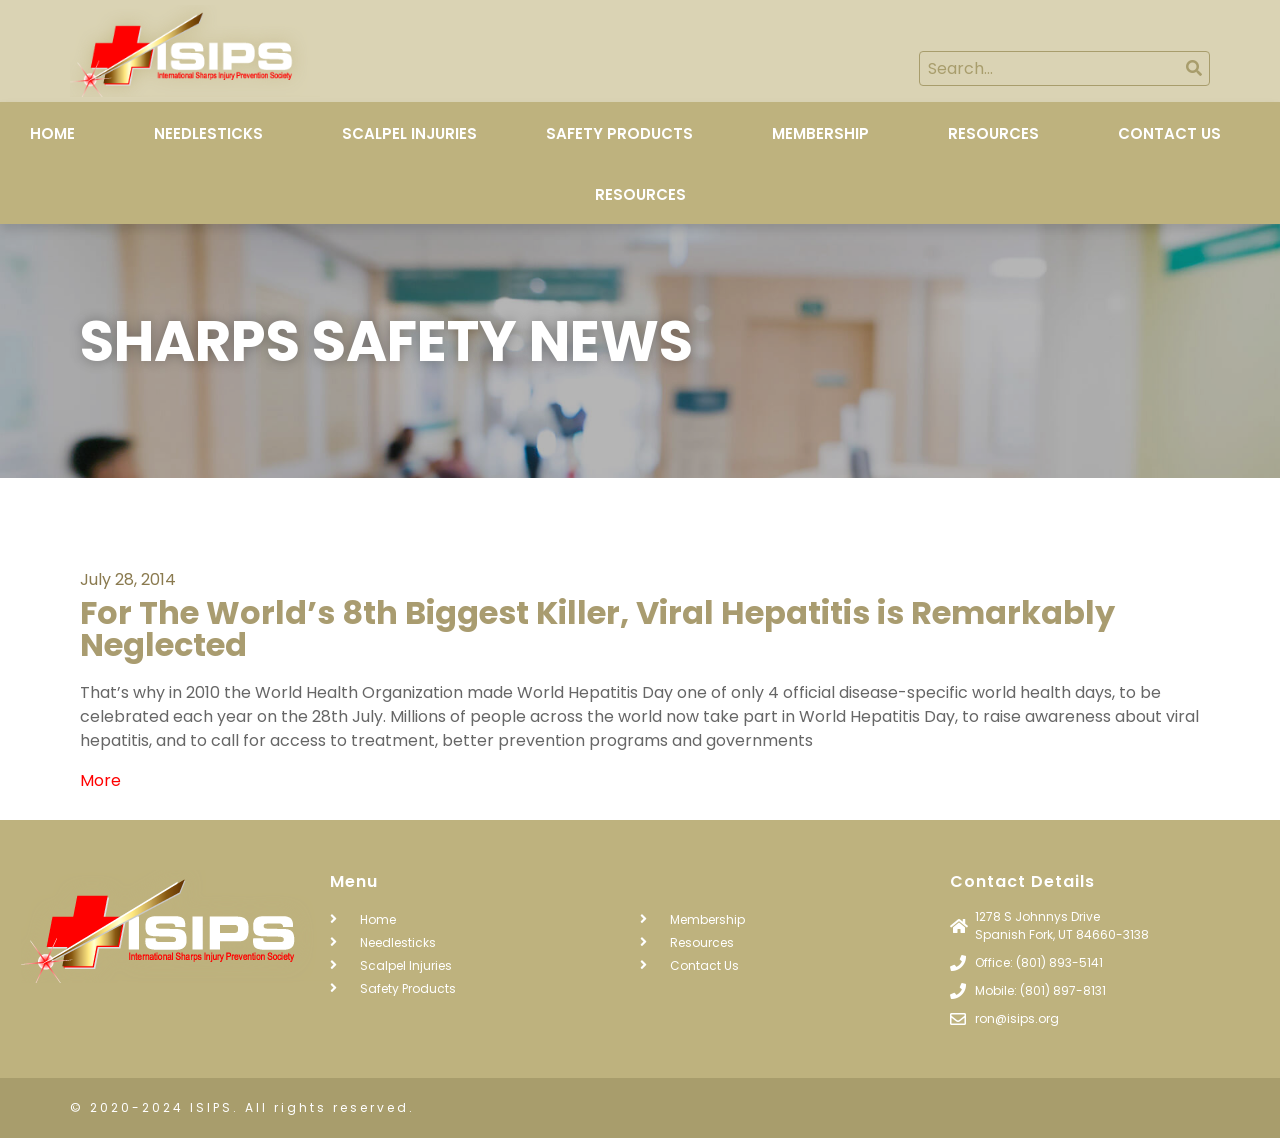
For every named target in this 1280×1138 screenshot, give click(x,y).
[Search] (1193, 68)
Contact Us (1169, 133)
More (100, 780)
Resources (993, 133)
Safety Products (619, 133)
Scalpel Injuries (409, 133)
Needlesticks (208, 133)
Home (52, 133)
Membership (820, 133)
